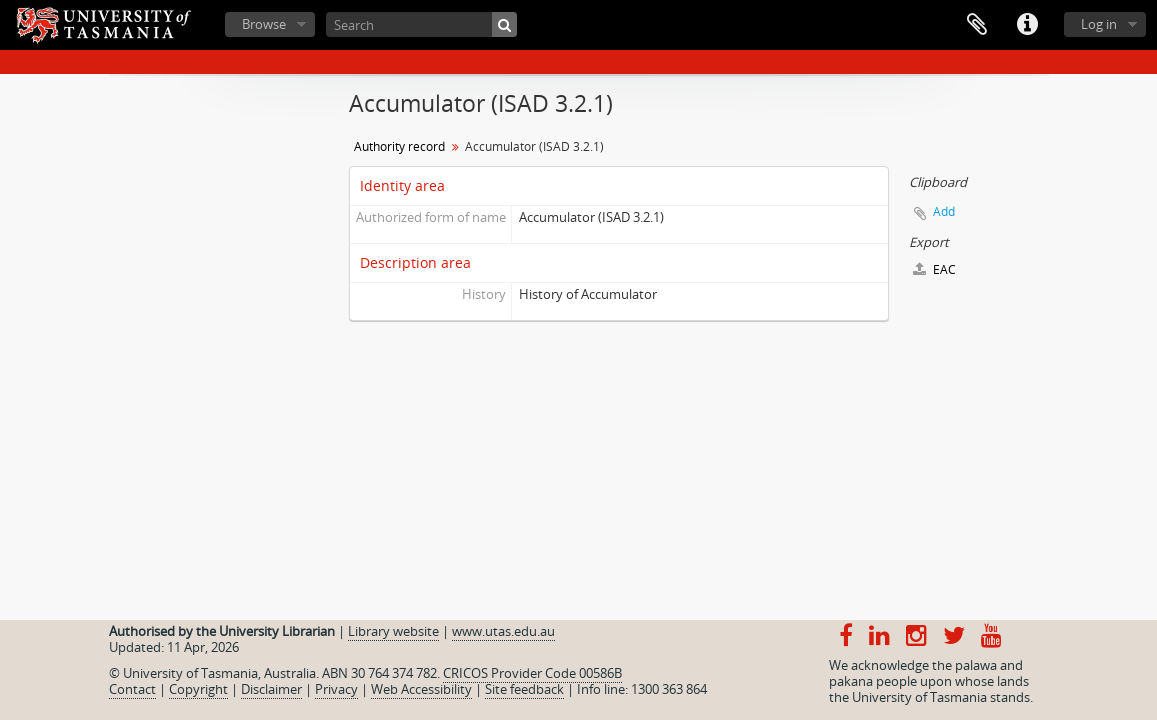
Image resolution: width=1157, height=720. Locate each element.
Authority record (399, 146)
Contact (132, 689)
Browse (264, 24)
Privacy (336, 689)
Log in (1099, 24)
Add (944, 211)
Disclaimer (271, 689)
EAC (934, 269)
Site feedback (524, 689)
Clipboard (977, 25)
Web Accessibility (421, 689)
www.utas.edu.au (503, 631)
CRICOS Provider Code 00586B (532, 673)
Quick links (1027, 25)
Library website (393, 631)
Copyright (198, 689)
